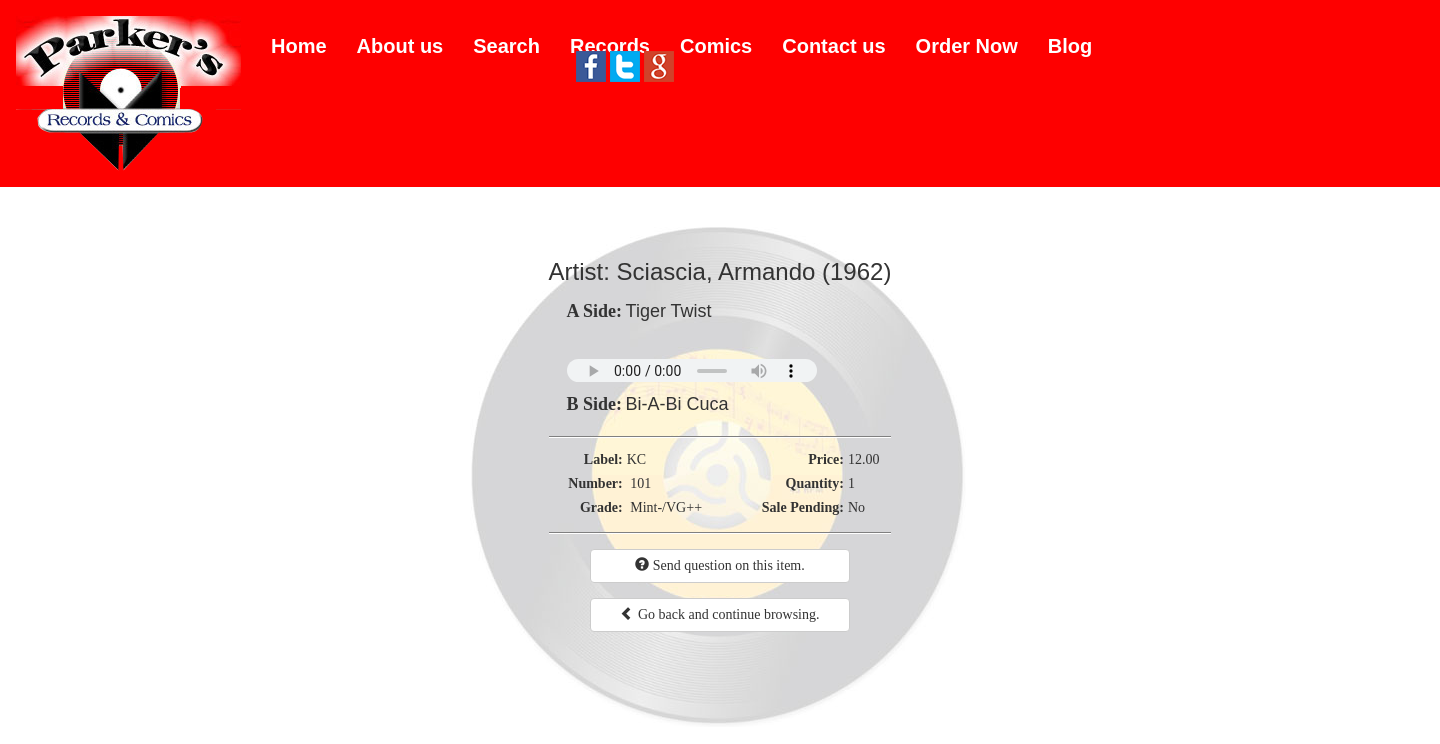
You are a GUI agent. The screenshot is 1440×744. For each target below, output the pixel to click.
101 (640, 483)
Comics (716, 46)
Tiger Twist (669, 311)
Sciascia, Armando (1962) (754, 271)
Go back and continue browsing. (719, 614)
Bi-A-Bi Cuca (677, 404)
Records (610, 46)
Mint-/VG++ (666, 507)
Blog (1070, 46)
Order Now (967, 46)
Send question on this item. (720, 565)
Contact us (833, 46)
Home (299, 46)
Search (506, 46)
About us (400, 46)
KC (636, 459)
